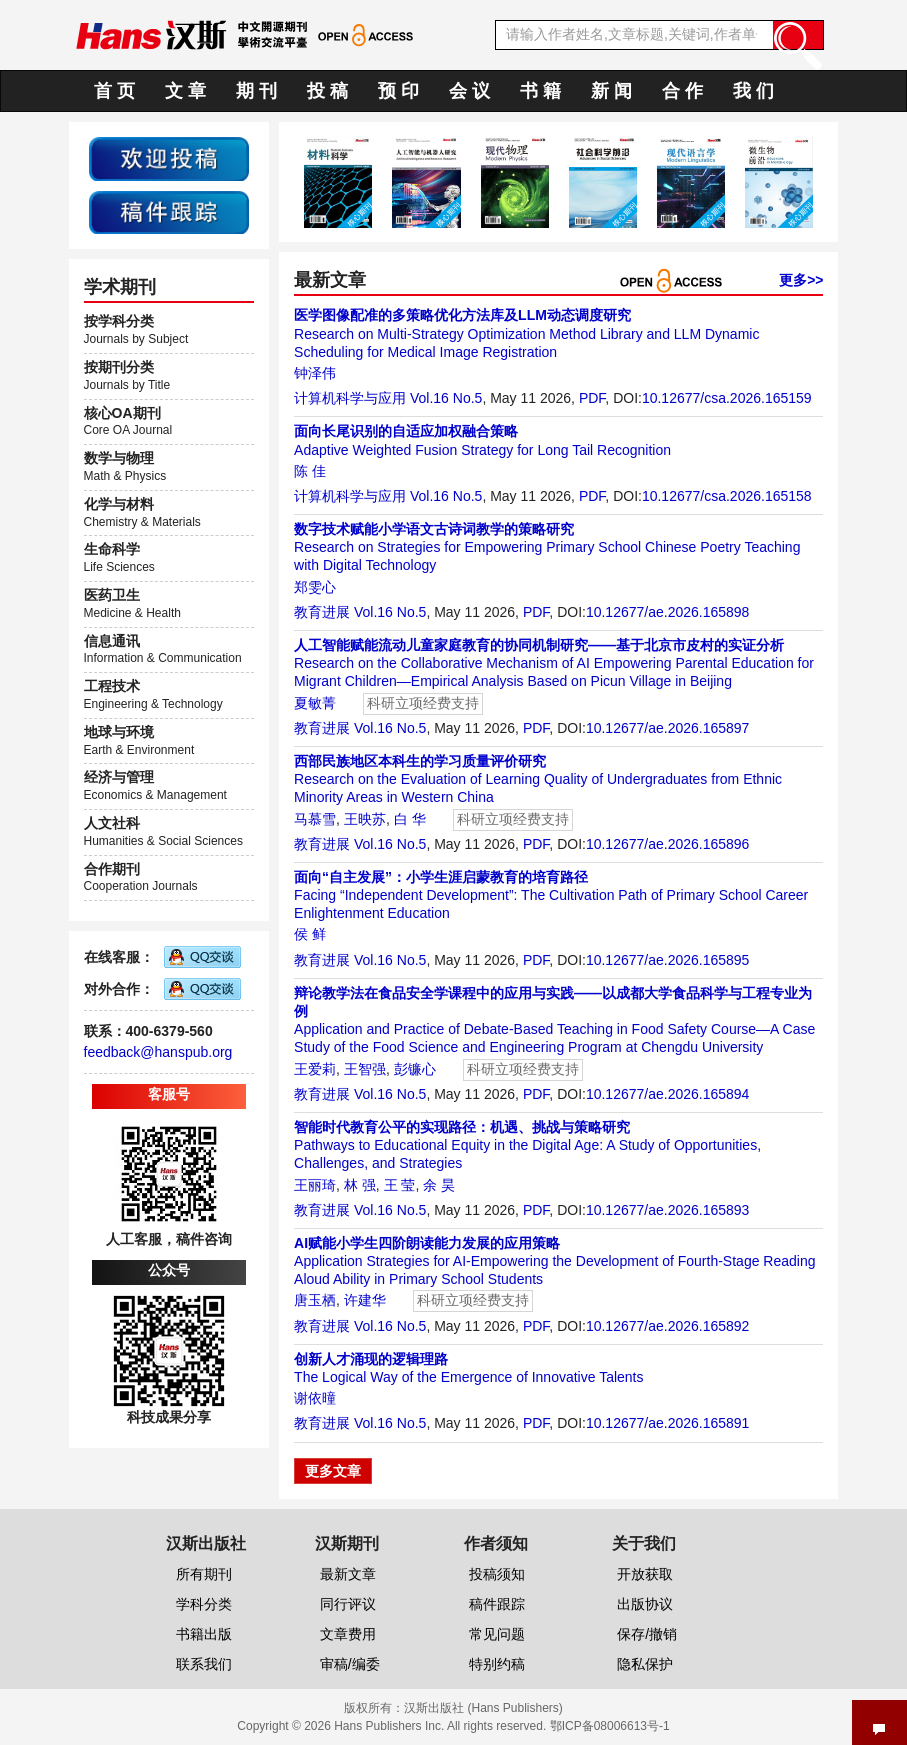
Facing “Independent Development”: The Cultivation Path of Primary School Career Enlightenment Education (551, 895)
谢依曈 (315, 1398)
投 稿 (327, 91)
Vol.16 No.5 (446, 398)
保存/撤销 (647, 1634)
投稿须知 (497, 1574)
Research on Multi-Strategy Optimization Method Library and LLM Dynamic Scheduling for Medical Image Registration (526, 333)
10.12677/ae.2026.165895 (668, 960)
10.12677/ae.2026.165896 (668, 844)
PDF (592, 398)
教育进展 (322, 612)
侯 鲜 (310, 934)
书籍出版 (204, 1634)
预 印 (398, 91)
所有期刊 (204, 1574)
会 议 (469, 91)
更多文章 (333, 1471)
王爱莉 (315, 1069)
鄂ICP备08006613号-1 (610, 1726)
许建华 (365, 1300)
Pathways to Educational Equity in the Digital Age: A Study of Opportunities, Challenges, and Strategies (527, 1145)
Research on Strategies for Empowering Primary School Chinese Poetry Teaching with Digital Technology (547, 547)
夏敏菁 (315, 703)
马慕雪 (315, 819)
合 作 (682, 91)
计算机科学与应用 (350, 398)
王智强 (365, 1069)
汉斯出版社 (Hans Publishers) (483, 1708)
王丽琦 (315, 1185)
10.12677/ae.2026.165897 (668, 728)
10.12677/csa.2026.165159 (727, 398)
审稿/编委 (350, 1664)
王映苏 (365, 819)
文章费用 (348, 1634)
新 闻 (611, 91)
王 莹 (400, 1185)
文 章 (185, 91)
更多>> (801, 280)
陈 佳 (310, 471)
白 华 (410, 819)
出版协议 (645, 1604)
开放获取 (645, 1574)
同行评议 (348, 1604)
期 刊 (256, 91)
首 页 (114, 91)
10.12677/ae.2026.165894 (668, 1094)
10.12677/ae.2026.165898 (668, 612)
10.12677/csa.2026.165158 (727, 496)
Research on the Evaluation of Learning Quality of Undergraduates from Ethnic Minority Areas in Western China (538, 779)
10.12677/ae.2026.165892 (668, 1326)
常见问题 (497, 1634)
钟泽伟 (315, 373)
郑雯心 (315, 587)
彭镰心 (415, 1069)
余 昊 (439, 1185)
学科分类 (204, 1604)
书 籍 (540, 91)
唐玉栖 (315, 1300)
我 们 (753, 91)
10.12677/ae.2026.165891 (668, 1423)
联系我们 (204, 1664)
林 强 (360, 1185)
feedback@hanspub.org (158, 1052)
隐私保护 (645, 1664)
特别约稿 (497, 1664)
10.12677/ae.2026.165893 (668, 1210)
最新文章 (348, 1574)
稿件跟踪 (497, 1604)
